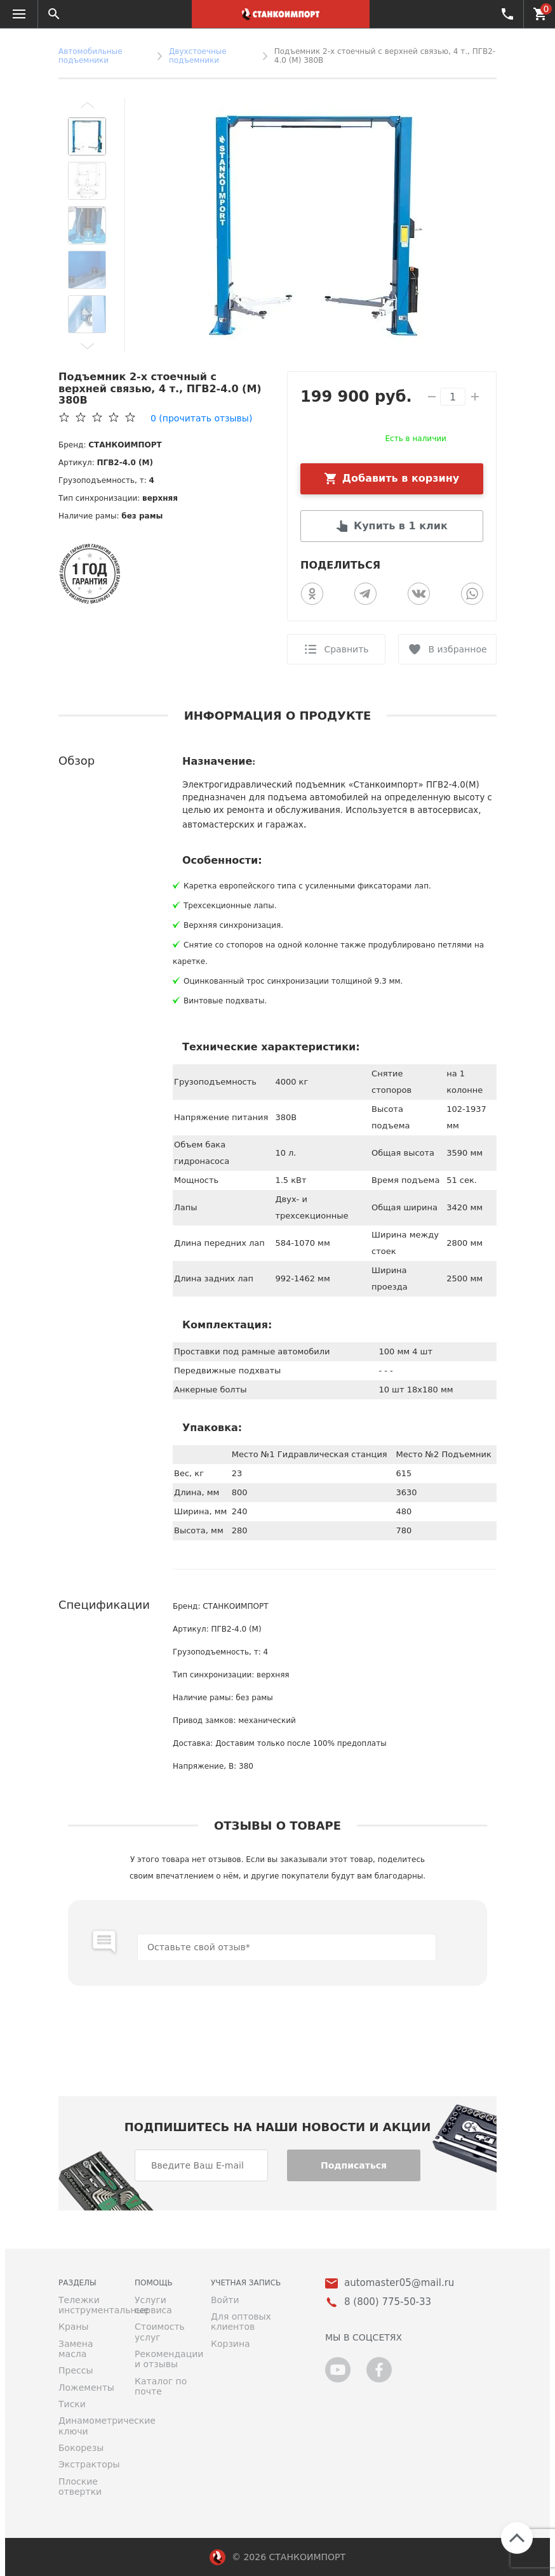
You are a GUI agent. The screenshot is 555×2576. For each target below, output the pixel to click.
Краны (73, 2327)
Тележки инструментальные (87, 2305)
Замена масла (75, 2349)
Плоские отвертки (80, 2486)
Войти (225, 2300)
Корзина (230, 2344)
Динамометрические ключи (87, 2425)
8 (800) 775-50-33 (506, 13)
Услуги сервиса (153, 2305)
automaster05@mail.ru (399, 2283)
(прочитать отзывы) (201, 418)
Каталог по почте (161, 2386)
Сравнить (346, 649)
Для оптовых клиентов (241, 2321)
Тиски (72, 2404)
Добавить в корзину (401, 478)
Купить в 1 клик (401, 526)
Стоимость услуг (160, 2332)
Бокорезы (81, 2448)
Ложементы (86, 2387)
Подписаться (354, 2165)
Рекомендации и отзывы (163, 2359)
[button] (87, 104)
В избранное (457, 649)
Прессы (75, 2370)
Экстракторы (87, 2464)
